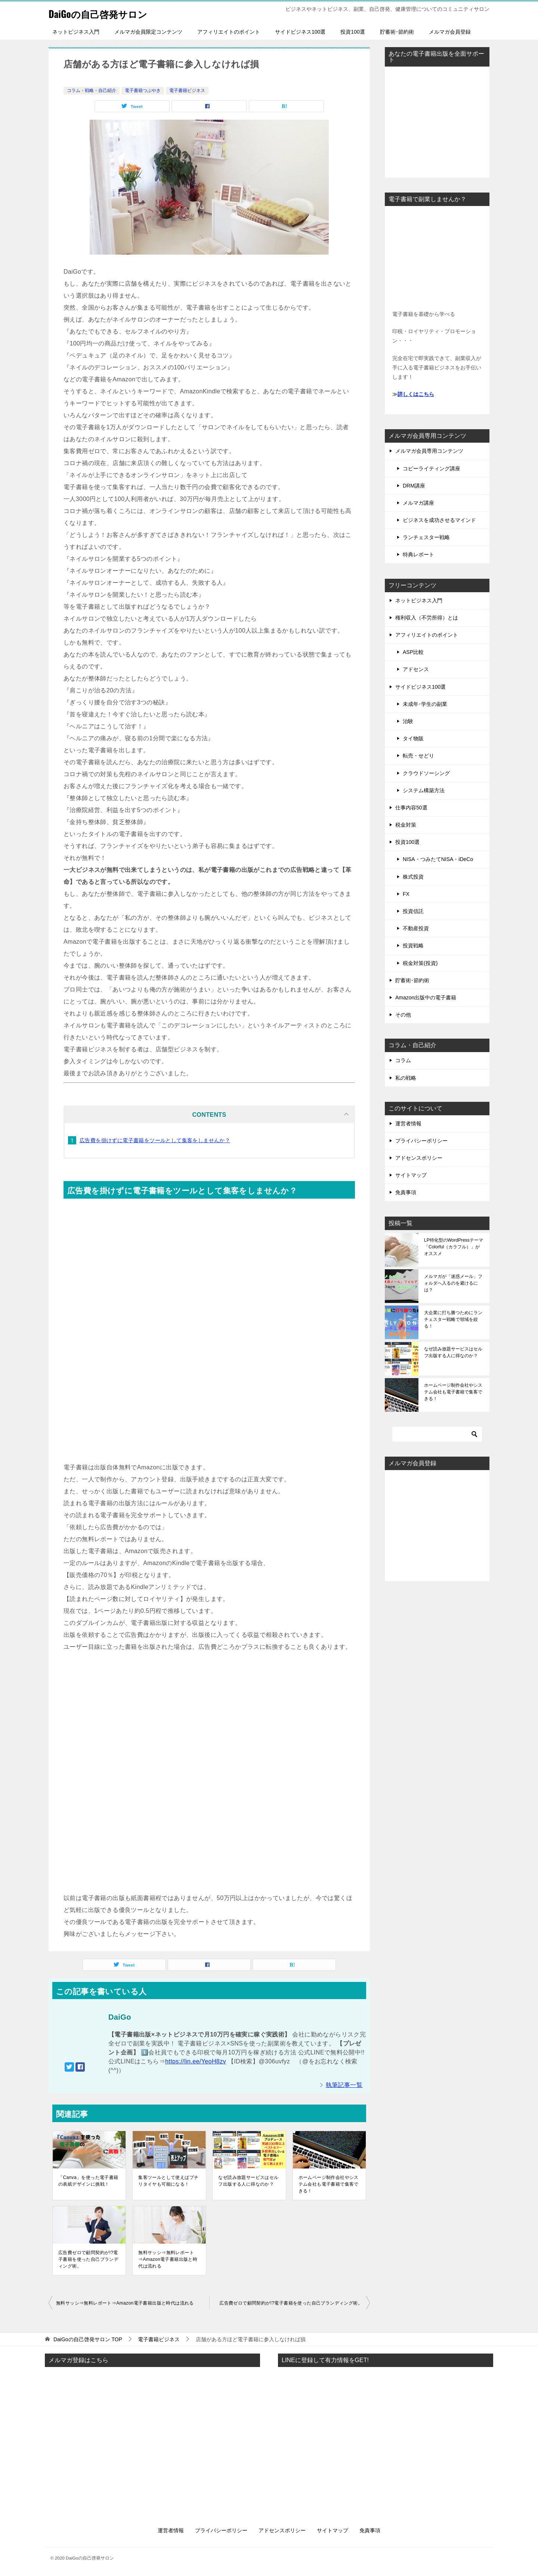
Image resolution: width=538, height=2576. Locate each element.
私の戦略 (405, 1078)
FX (406, 894)
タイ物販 (413, 738)
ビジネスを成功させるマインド (439, 520)
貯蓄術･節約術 (397, 32)
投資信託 (413, 911)
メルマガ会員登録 (450, 32)
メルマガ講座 (418, 503)
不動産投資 (416, 928)
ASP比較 (413, 652)
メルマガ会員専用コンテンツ (429, 451)
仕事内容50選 (411, 808)
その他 (403, 1015)
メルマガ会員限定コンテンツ (148, 32)
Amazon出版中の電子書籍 (425, 997)
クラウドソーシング (426, 773)
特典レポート (418, 554)
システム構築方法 (424, 790)
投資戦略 (413, 946)
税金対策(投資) (420, 963)
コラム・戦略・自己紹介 (91, 90)
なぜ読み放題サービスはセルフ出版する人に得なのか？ (248, 2181)
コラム (403, 1060)
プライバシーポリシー (421, 1141)
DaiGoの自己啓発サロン (107, 12)
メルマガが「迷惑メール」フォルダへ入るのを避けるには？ (453, 1283)
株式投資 (413, 877)
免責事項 (405, 1192)
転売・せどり (418, 756)
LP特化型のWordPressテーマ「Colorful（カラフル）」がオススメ (453, 1247)
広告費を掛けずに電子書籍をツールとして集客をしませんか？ (155, 1140)
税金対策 (405, 825)
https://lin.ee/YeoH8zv (195, 2061)
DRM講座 (414, 486)
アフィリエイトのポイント (228, 32)
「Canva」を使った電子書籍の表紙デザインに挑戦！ (88, 2181)
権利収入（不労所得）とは (426, 618)
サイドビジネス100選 (300, 32)
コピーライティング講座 (431, 468)
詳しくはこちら (416, 394)
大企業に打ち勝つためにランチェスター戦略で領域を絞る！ (453, 1319)
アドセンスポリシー (418, 1158)
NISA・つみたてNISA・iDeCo (438, 859)
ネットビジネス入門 (75, 32)
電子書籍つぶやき (143, 90)
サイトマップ (411, 1175)
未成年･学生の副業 (425, 704)
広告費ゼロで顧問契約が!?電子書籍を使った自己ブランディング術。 (88, 2259)
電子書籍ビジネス (187, 90)
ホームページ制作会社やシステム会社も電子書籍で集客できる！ (329, 2184)
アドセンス (416, 669)
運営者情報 (408, 1123)
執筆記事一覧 (344, 2085)
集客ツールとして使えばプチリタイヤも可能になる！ (168, 2181)
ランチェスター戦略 (426, 537)
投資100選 (352, 32)
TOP (87, 2339)
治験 (408, 721)
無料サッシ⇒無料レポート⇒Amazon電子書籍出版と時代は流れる (167, 2259)
